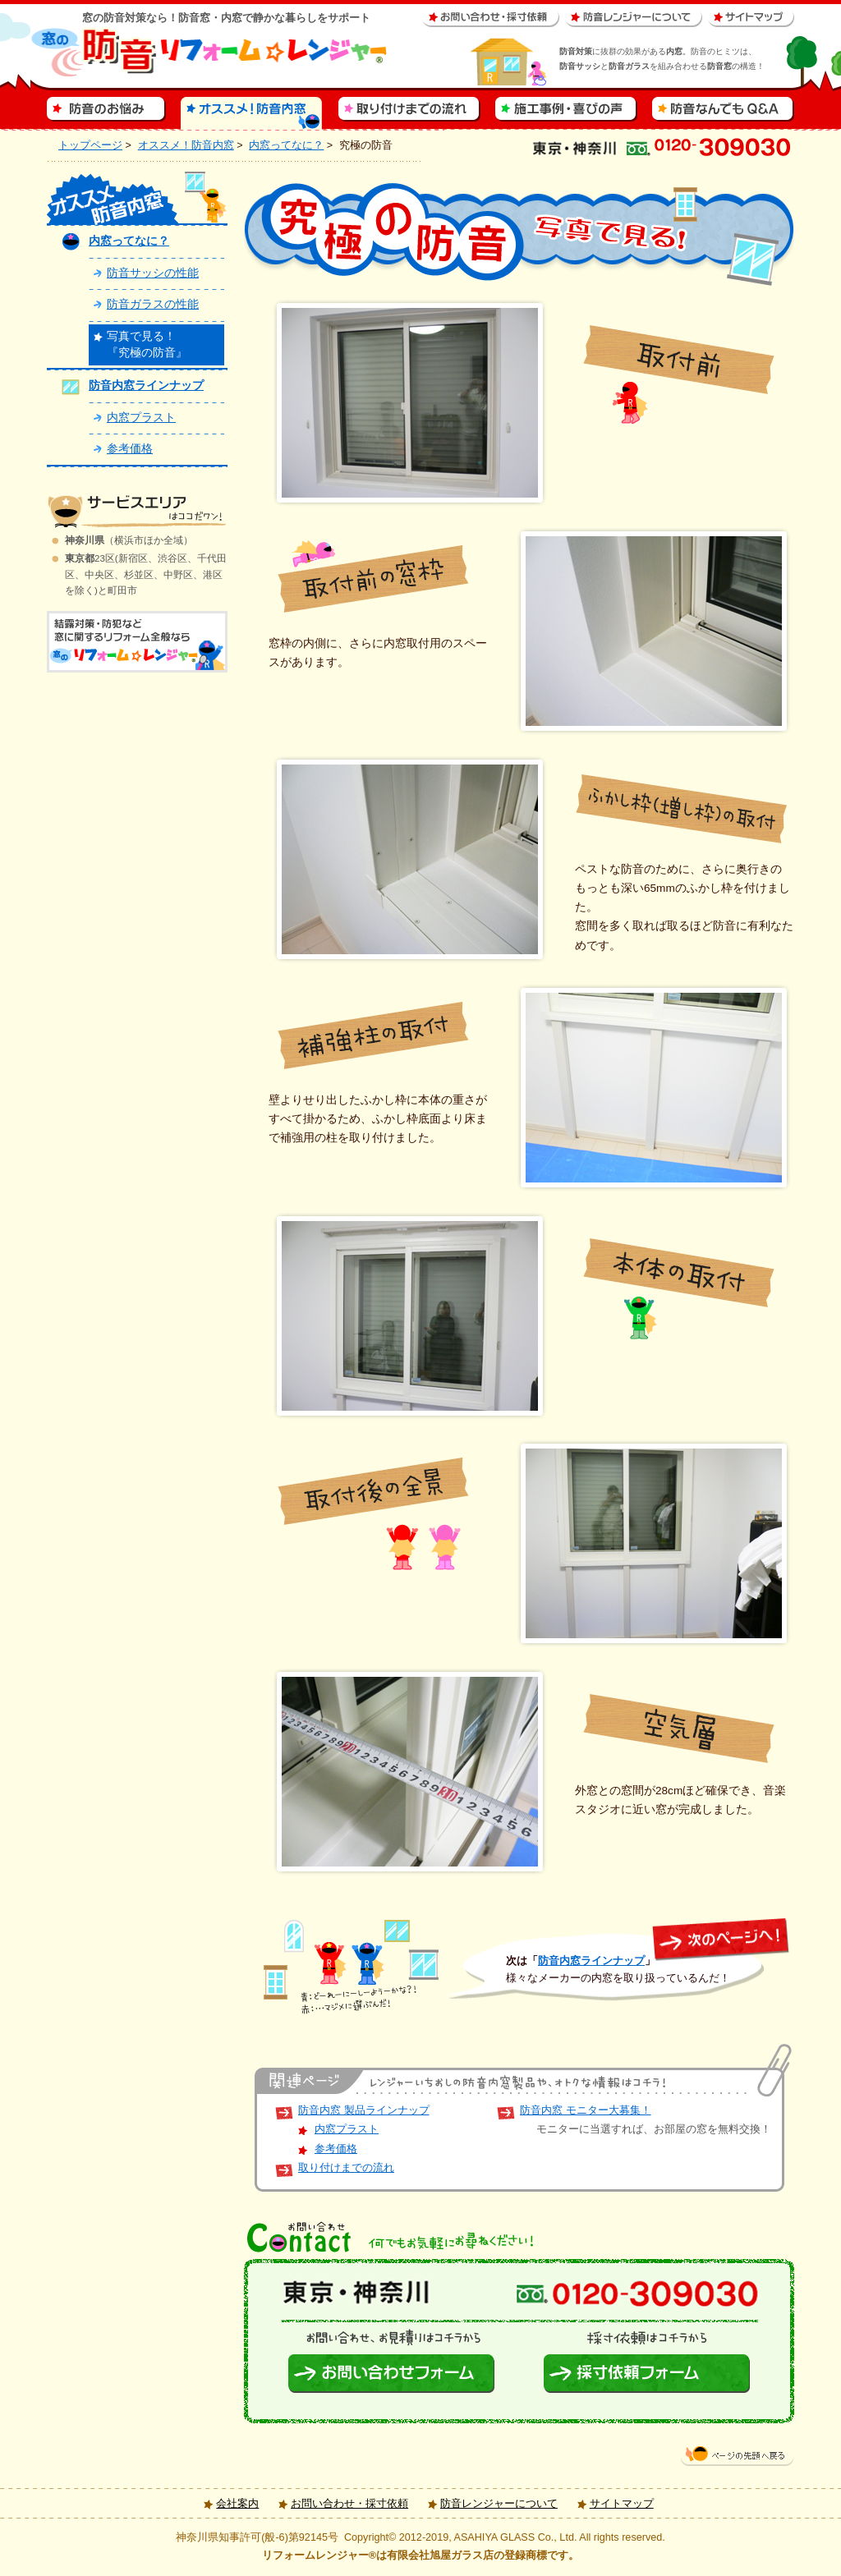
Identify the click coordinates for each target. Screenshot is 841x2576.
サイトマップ (622, 2503)
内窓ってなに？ (286, 145)
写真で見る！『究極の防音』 (147, 344)
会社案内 (237, 2503)
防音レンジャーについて (499, 2503)
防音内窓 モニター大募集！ (585, 2110)
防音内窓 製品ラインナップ (364, 2110)
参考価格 (336, 2149)
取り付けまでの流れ (346, 2168)
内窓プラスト (347, 2129)
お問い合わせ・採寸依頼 (349, 2503)
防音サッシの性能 (153, 273)
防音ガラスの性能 (153, 304)
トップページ (90, 145)
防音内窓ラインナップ (591, 1961)
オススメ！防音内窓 (186, 145)
